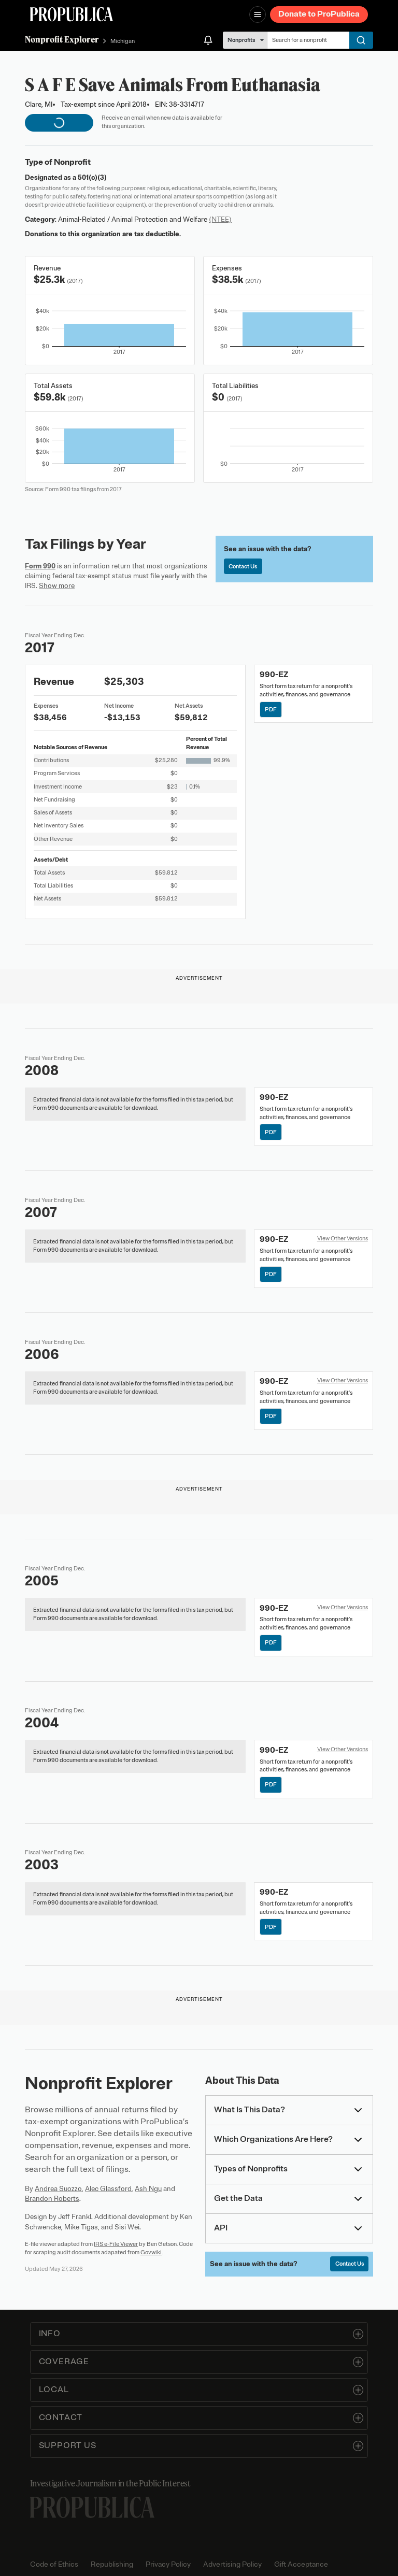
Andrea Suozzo (58, 2188)
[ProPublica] (71, 14)
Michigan (122, 41)
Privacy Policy (168, 2564)
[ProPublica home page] (92, 2507)
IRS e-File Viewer (116, 2244)
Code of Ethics (54, 2564)
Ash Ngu (148, 2188)
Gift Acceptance (301, 2564)
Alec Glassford (108, 2188)
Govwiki (151, 2252)
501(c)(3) (92, 177)
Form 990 (40, 566)
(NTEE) (220, 219)
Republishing (112, 2564)
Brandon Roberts (52, 2198)
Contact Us (243, 566)
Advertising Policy (232, 2564)
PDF (271, 709)
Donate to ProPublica (319, 14)
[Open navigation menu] (257, 14)
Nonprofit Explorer (62, 39)
